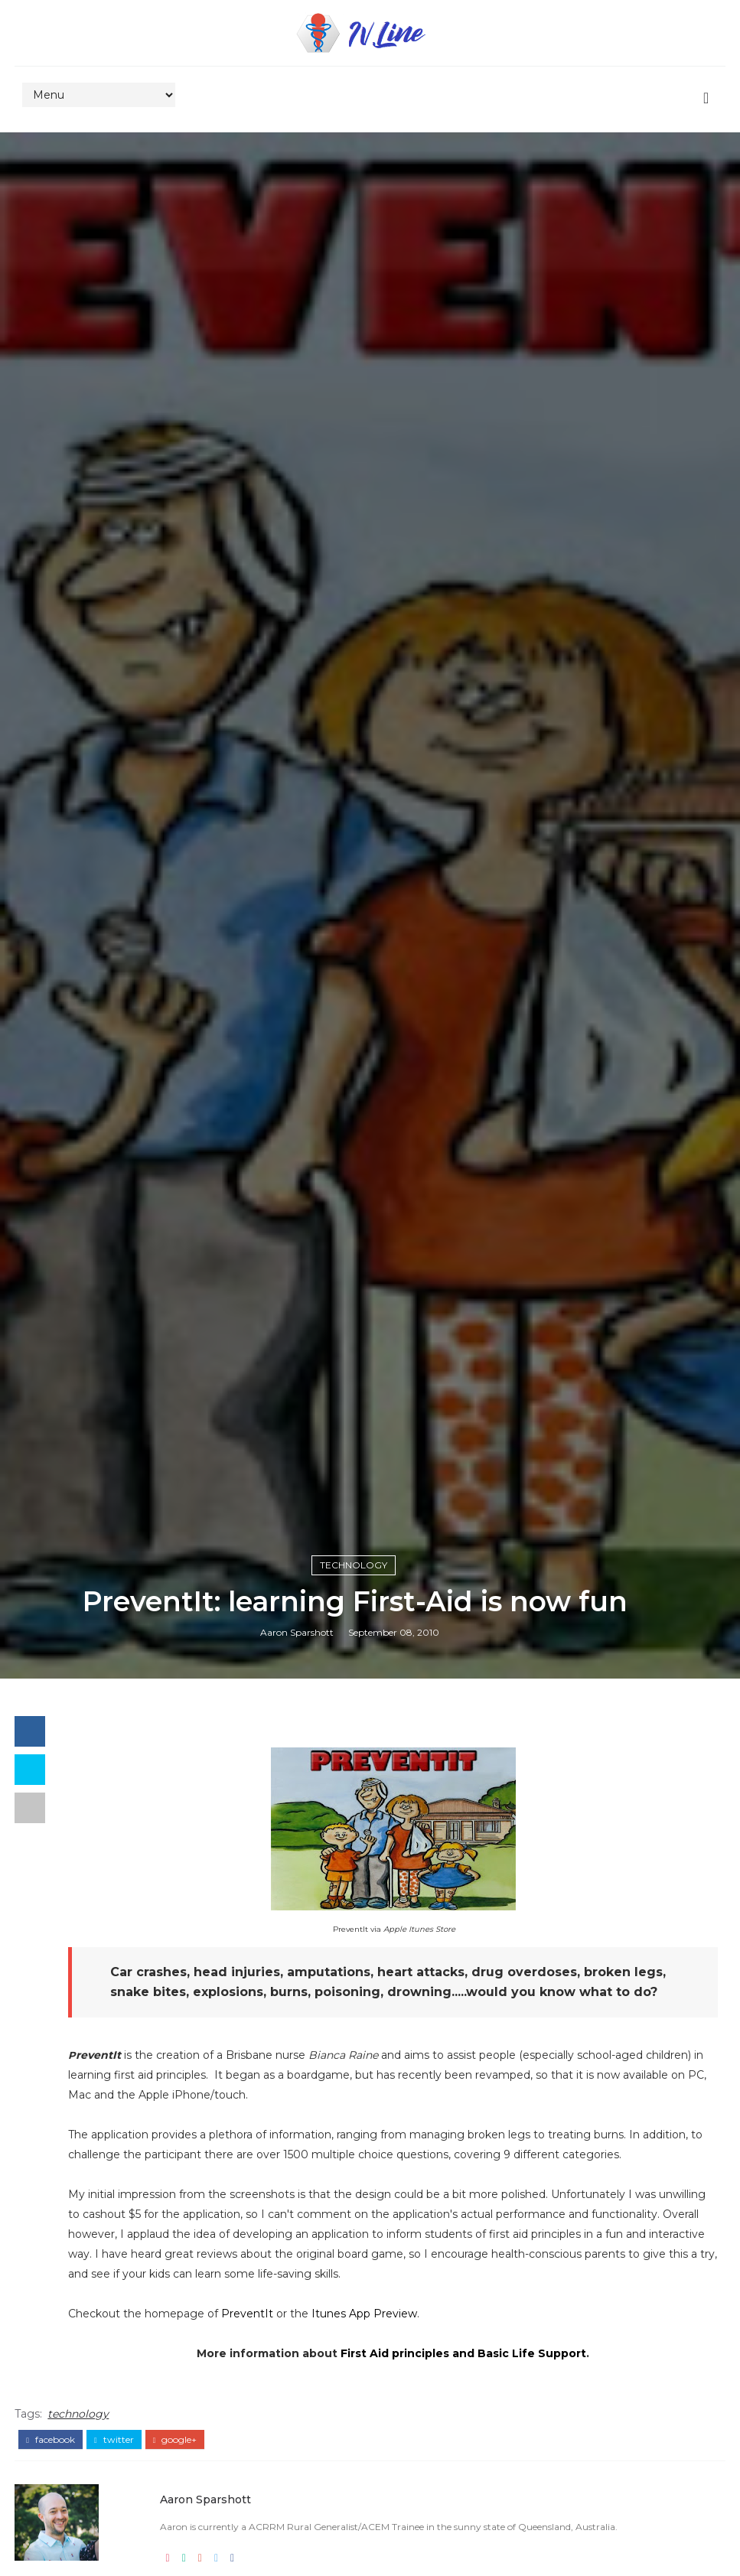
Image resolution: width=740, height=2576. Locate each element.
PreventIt (247, 2313)
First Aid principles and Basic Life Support (463, 2353)
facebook (50, 2439)
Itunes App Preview (364, 2313)
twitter (114, 2439)
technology (353, 1565)
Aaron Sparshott (297, 1632)
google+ (175, 2439)
